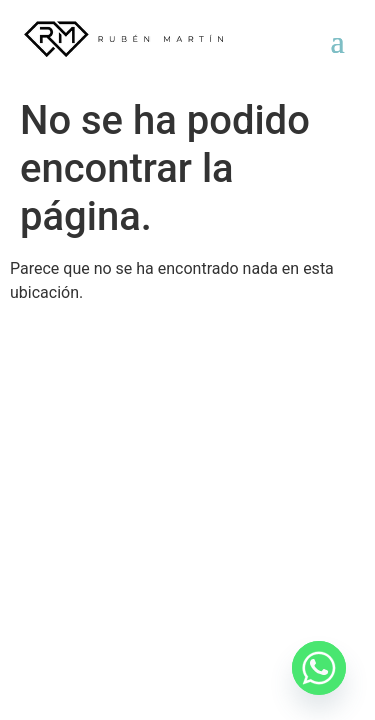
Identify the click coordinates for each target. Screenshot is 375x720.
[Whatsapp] (319, 668)
